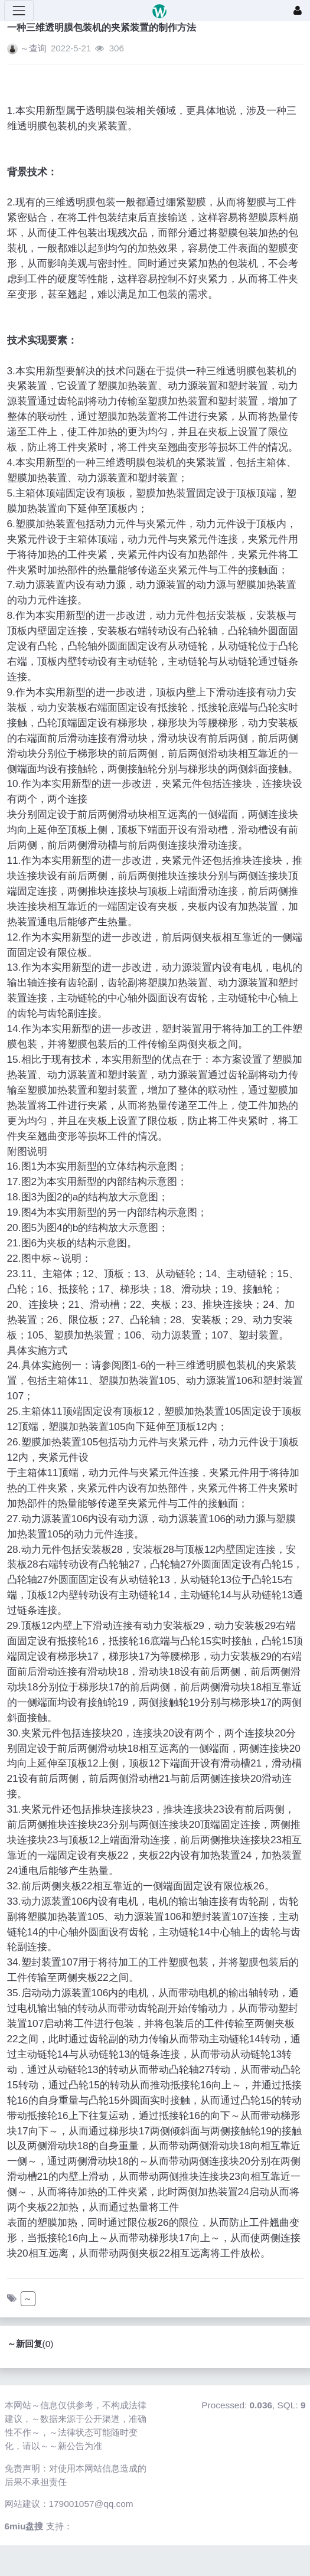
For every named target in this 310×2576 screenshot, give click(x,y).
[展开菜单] (19, 10)
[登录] (297, 10)
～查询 (33, 48)
